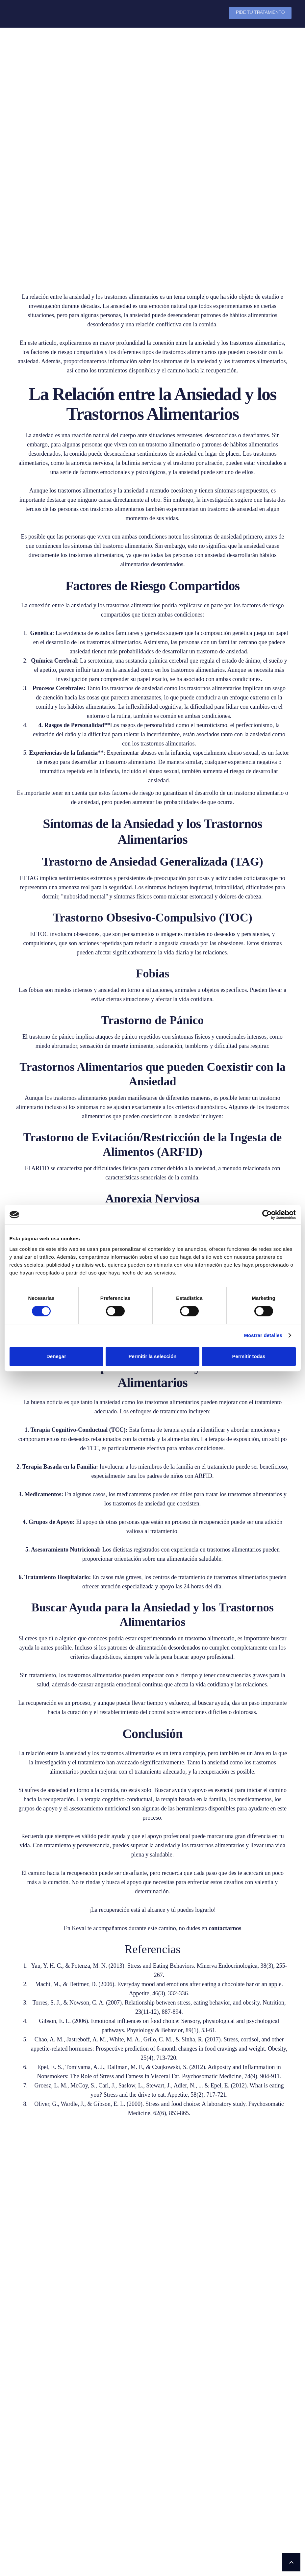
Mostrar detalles (263, 1335)
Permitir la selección (153, 1356)
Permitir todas (249, 1356)
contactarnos (225, 1928)
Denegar (56, 1356)
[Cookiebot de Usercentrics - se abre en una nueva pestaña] (267, 1215)
